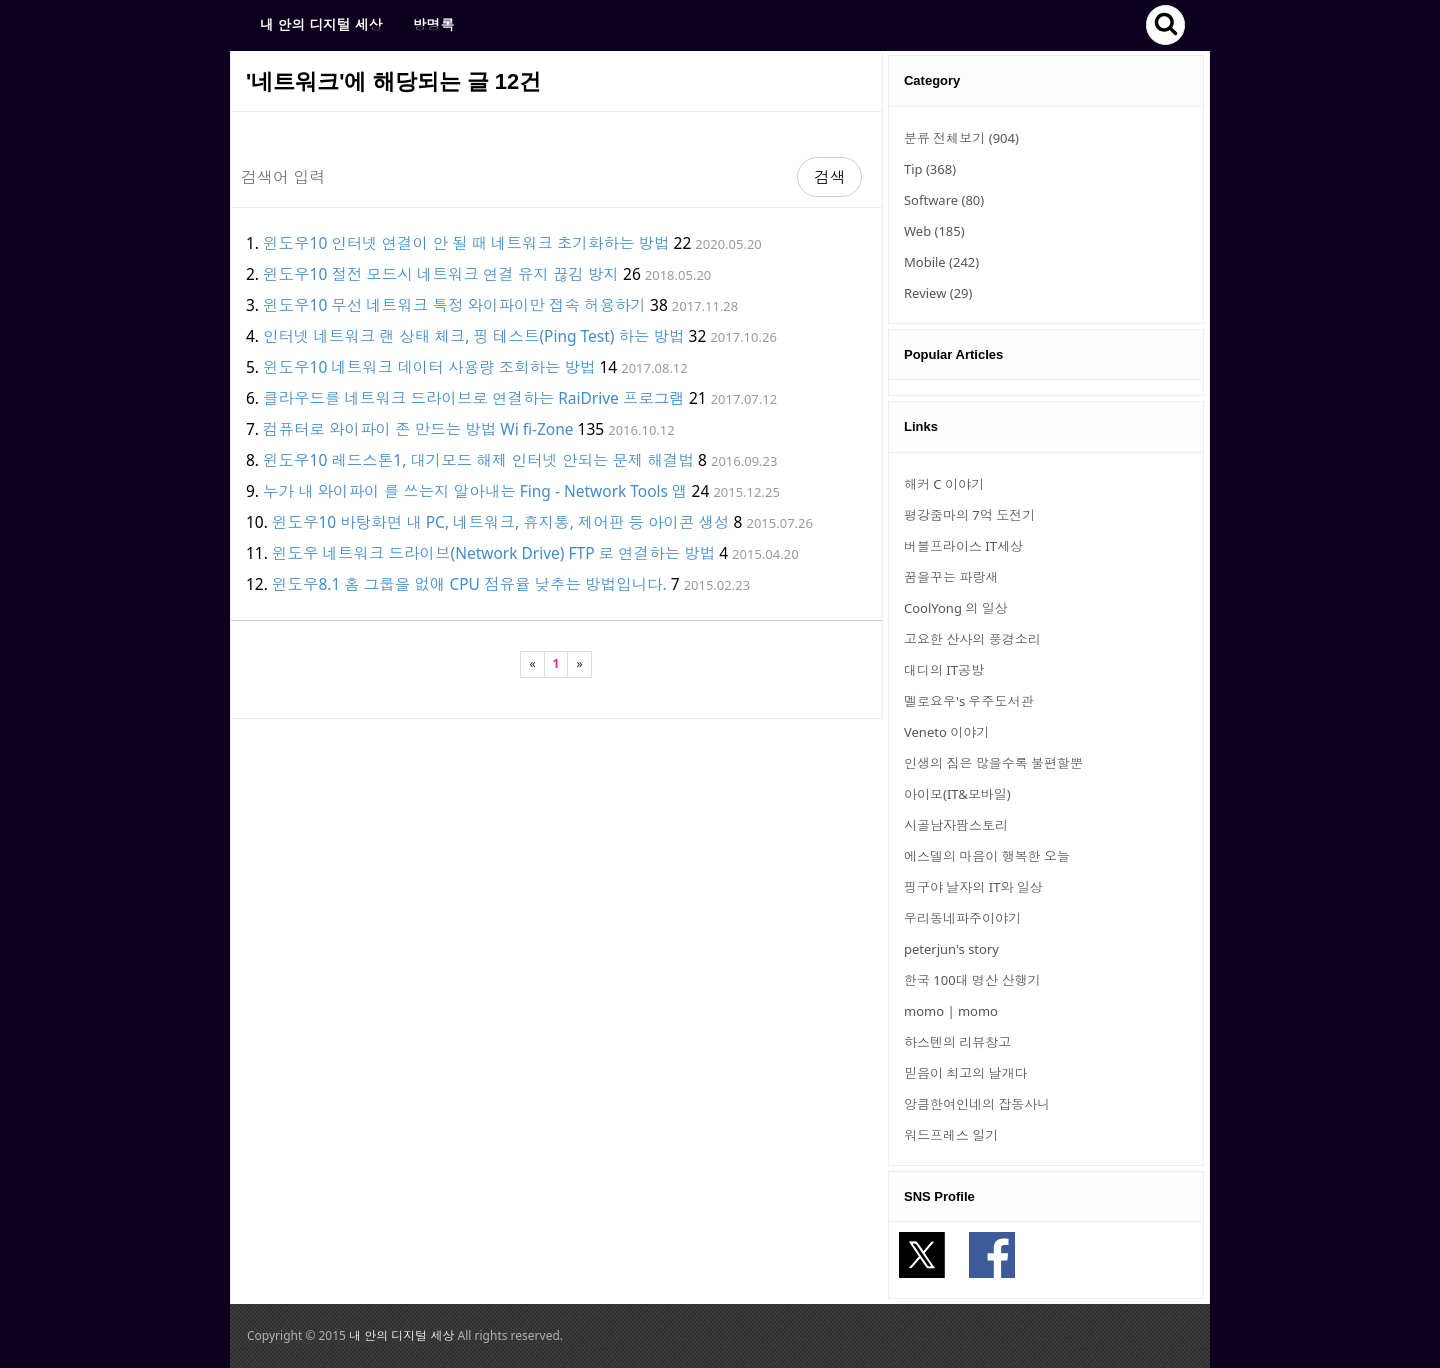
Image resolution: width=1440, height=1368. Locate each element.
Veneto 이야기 (946, 732)
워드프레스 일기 (951, 1135)
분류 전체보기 (961, 138)
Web (934, 231)
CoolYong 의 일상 (956, 608)
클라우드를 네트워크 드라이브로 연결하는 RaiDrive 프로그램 (474, 398)
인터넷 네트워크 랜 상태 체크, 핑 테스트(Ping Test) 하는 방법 (474, 336)
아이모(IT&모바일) (957, 794)
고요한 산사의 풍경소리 (972, 639)
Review (938, 293)
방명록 (433, 24)
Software (944, 200)
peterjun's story (951, 949)
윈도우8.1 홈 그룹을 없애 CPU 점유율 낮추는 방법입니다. (469, 584)
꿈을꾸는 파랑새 (951, 577)
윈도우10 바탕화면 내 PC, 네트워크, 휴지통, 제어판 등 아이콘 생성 (501, 522)
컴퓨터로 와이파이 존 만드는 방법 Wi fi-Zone (418, 429)
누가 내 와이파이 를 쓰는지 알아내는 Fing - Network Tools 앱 (475, 491)
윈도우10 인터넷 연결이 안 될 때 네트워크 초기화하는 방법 (466, 243)
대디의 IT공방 (944, 670)
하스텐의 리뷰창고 (957, 1042)
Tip (930, 169)
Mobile (941, 262)
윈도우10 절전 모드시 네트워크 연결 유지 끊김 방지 (441, 274)
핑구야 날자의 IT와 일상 (973, 887)
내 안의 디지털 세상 (321, 24)
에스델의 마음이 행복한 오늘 (987, 856)
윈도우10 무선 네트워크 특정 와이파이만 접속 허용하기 (454, 305)
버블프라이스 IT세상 (963, 546)
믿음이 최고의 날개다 (966, 1073)
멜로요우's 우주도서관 (969, 701)
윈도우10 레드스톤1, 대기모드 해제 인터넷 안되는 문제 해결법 (478, 460)
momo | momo (951, 1011)
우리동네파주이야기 (962, 918)
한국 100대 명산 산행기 (972, 980)
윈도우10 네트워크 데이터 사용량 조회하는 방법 (429, 367)
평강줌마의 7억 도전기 (969, 515)
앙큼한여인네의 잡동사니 (977, 1104)
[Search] (514, 177)
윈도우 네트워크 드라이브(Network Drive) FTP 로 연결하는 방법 (493, 553)
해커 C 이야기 (944, 484)
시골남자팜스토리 (956, 825)
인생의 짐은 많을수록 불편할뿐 (993, 763)
